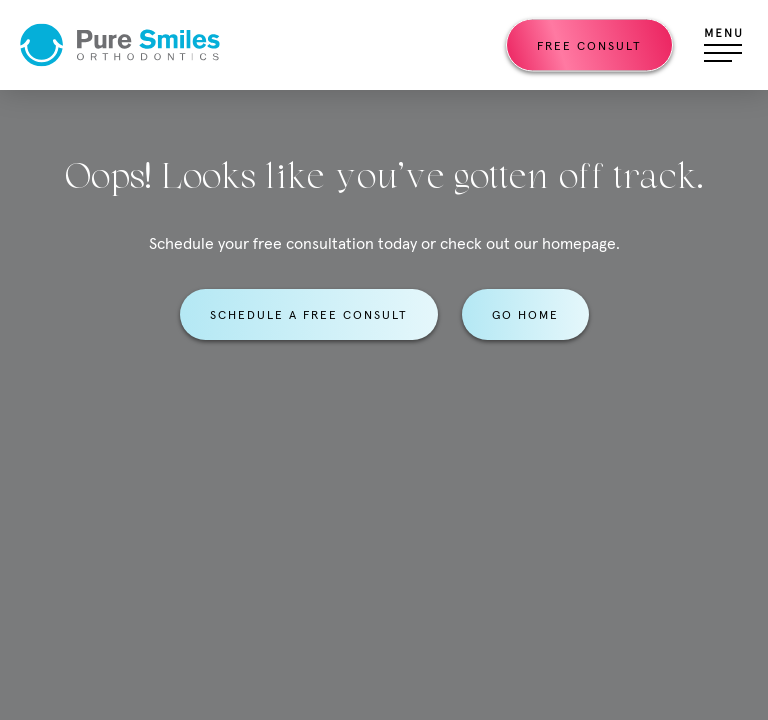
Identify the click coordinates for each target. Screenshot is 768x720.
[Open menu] (723, 45)
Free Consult (589, 45)
